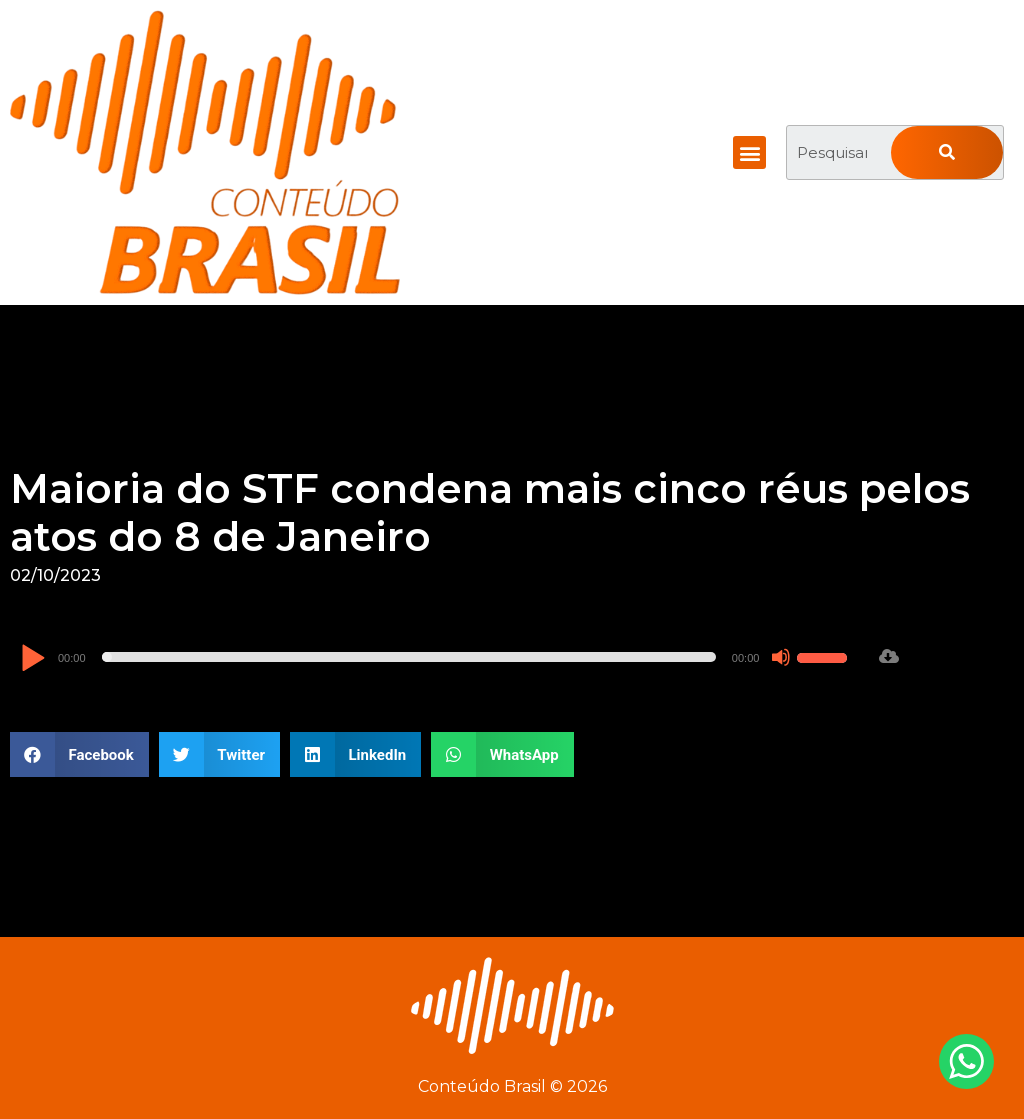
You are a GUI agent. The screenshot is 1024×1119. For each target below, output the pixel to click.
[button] (749, 152)
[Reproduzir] (32, 659)
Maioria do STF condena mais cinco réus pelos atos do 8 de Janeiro (490, 512)
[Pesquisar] (947, 152)
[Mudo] (781, 657)
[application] (436, 657)
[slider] (409, 657)
